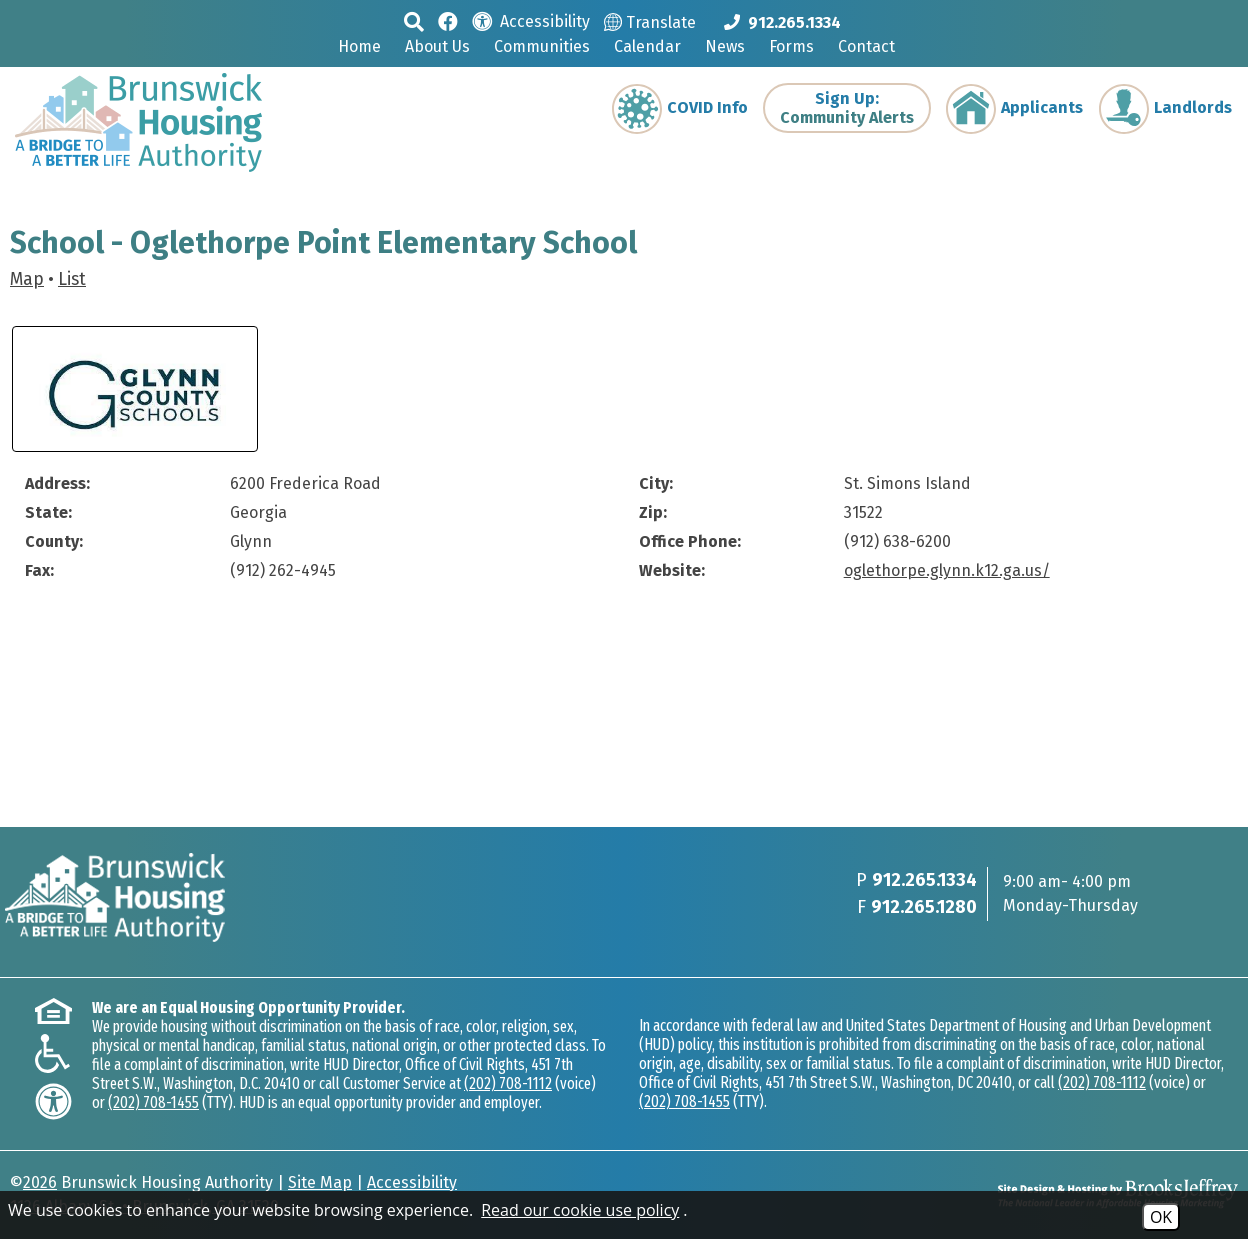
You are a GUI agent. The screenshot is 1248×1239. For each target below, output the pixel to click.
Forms (791, 46)
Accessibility (412, 1182)
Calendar (647, 46)
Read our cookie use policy (580, 1210)
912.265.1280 (924, 907)
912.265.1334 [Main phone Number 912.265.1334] (924, 880)
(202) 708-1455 (153, 1102)
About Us (437, 46)
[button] (414, 21)
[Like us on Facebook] (448, 20)
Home (359, 46)
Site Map (320, 1182)
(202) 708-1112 (508, 1083)
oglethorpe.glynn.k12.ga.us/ (947, 570)
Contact (866, 46)
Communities (542, 46)
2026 (40, 1182)
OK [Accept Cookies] (1161, 1217)
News (725, 46)
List (72, 279)
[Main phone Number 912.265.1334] (782, 22)
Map (27, 279)
